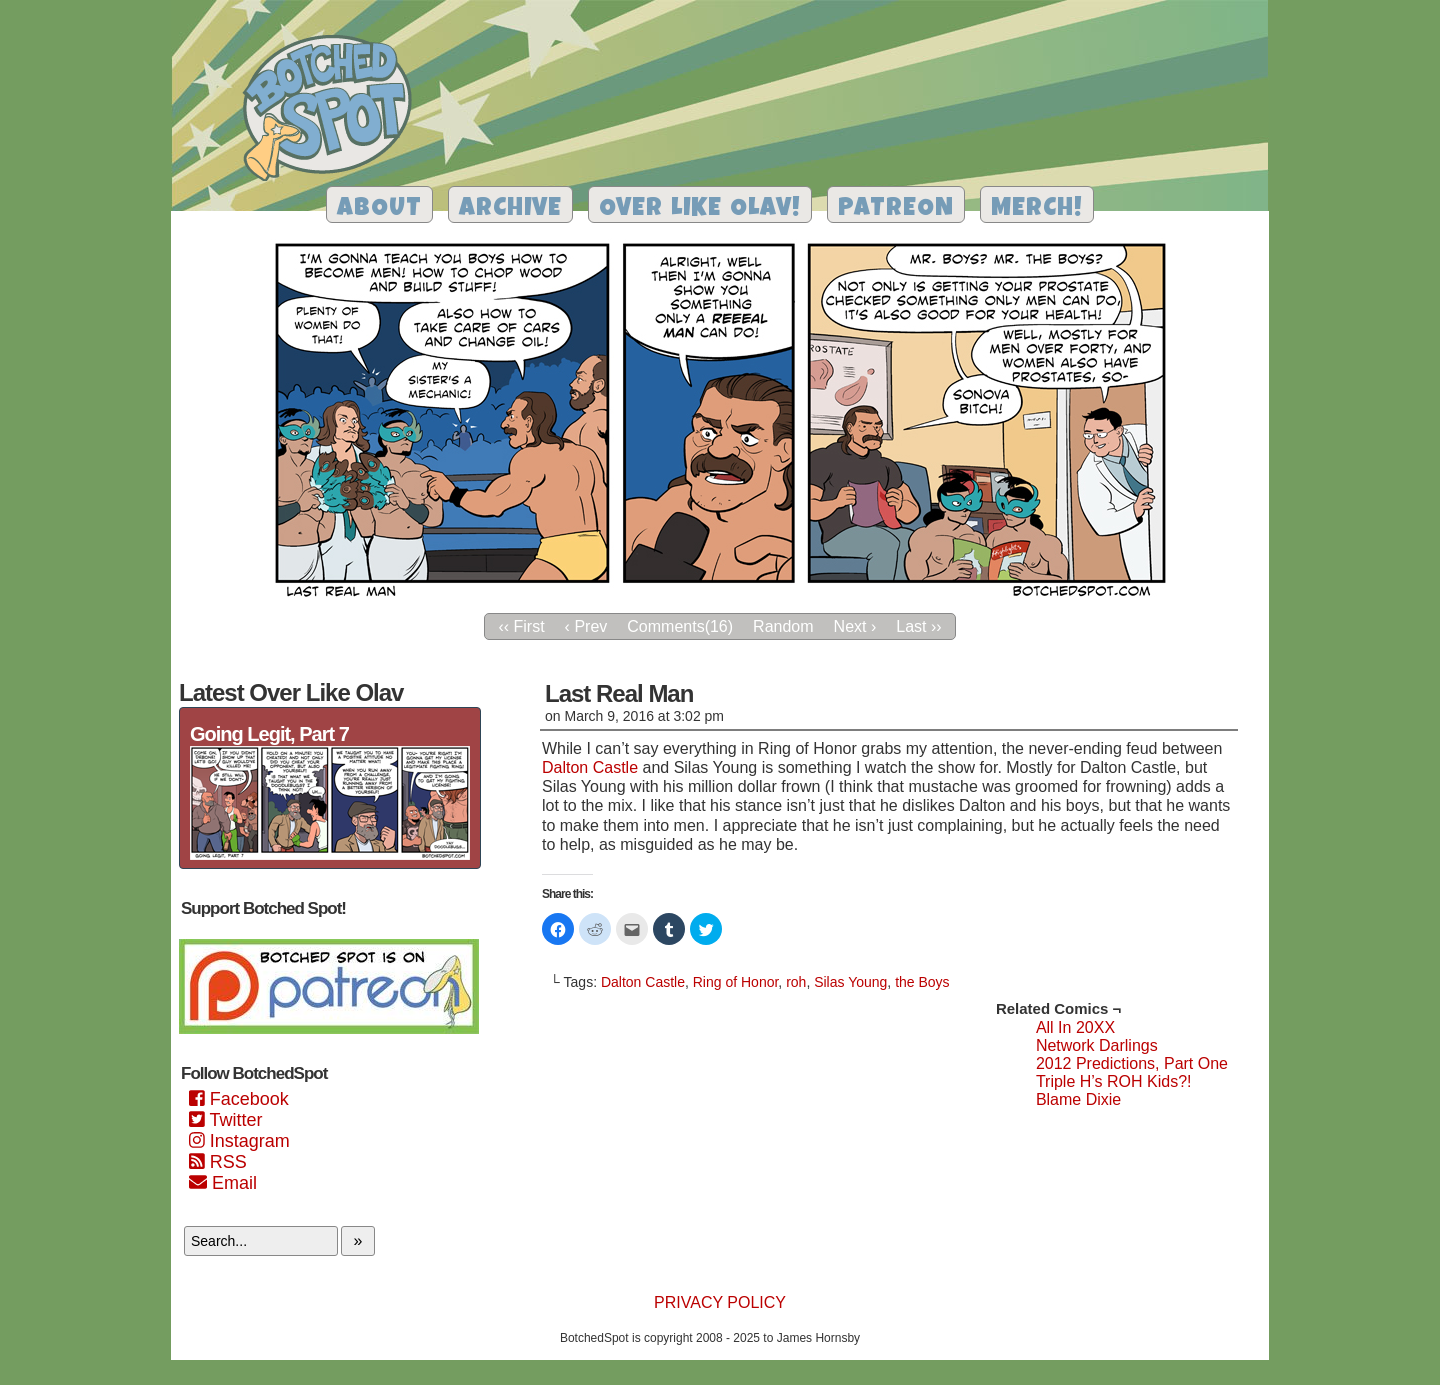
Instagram (239, 1141)
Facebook (239, 1099)
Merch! (1037, 209)
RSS (218, 1162)
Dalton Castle (590, 767)
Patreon (896, 209)
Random (783, 626)
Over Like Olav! (700, 209)
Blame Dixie (1078, 1099)
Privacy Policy (720, 1302)
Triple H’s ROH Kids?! (1114, 1081)
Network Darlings (1097, 1045)
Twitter (225, 1120)
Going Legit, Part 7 (269, 734)
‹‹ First (521, 626)
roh (796, 982)
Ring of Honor (736, 982)
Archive (510, 209)
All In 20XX (1075, 1027)
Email (223, 1183)
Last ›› (918, 626)
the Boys (922, 982)
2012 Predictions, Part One (1132, 1063)
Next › (855, 626)
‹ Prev (586, 626)
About (379, 209)
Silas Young (850, 982)
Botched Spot (334, 111)
